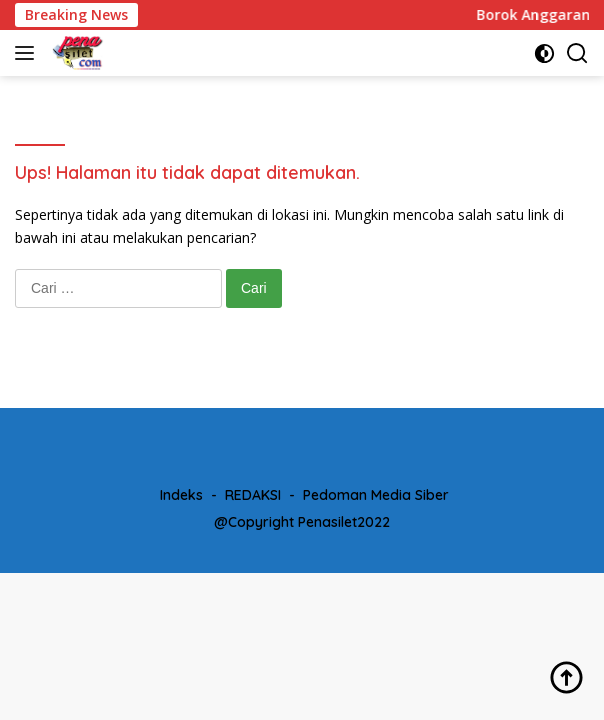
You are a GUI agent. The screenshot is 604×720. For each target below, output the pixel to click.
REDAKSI (253, 495)
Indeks (181, 495)
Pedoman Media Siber (376, 495)
